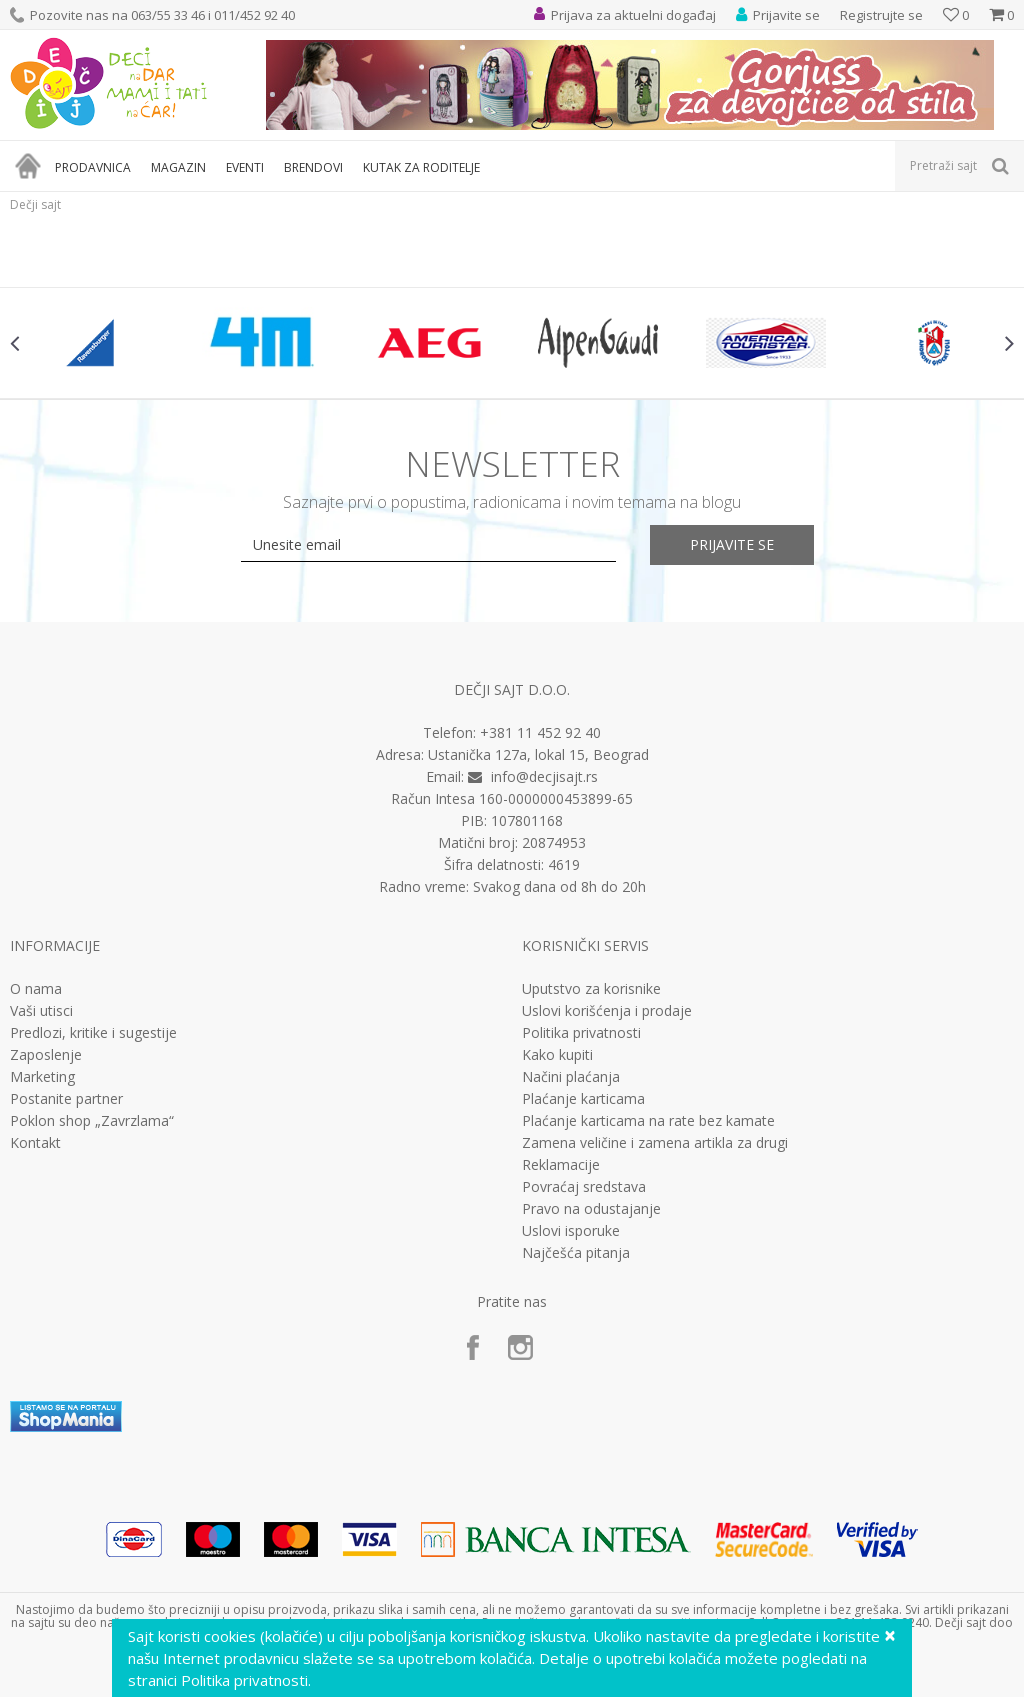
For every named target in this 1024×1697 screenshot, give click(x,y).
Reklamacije (561, 1165)
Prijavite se (732, 544)
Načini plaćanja (571, 1077)
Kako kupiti (557, 1055)
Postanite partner (66, 1099)
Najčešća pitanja (576, 1253)
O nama (36, 989)
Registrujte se (881, 15)
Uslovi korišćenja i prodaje (607, 1011)
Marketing (42, 1077)
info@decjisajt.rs (544, 776)
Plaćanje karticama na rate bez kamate (648, 1121)
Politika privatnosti (581, 1033)
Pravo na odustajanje (591, 1209)
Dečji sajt (35, 204)
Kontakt (35, 1143)
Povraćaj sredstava (584, 1187)
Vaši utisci (41, 1011)
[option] (94, 343)
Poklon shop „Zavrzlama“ (92, 1121)
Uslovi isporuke (571, 1231)
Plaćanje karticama (583, 1099)
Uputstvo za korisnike (591, 989)
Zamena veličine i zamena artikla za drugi (655, 1143)
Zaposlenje (46, 1055)
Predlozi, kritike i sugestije (93, 1033)
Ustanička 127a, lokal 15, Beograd (538, 754)
